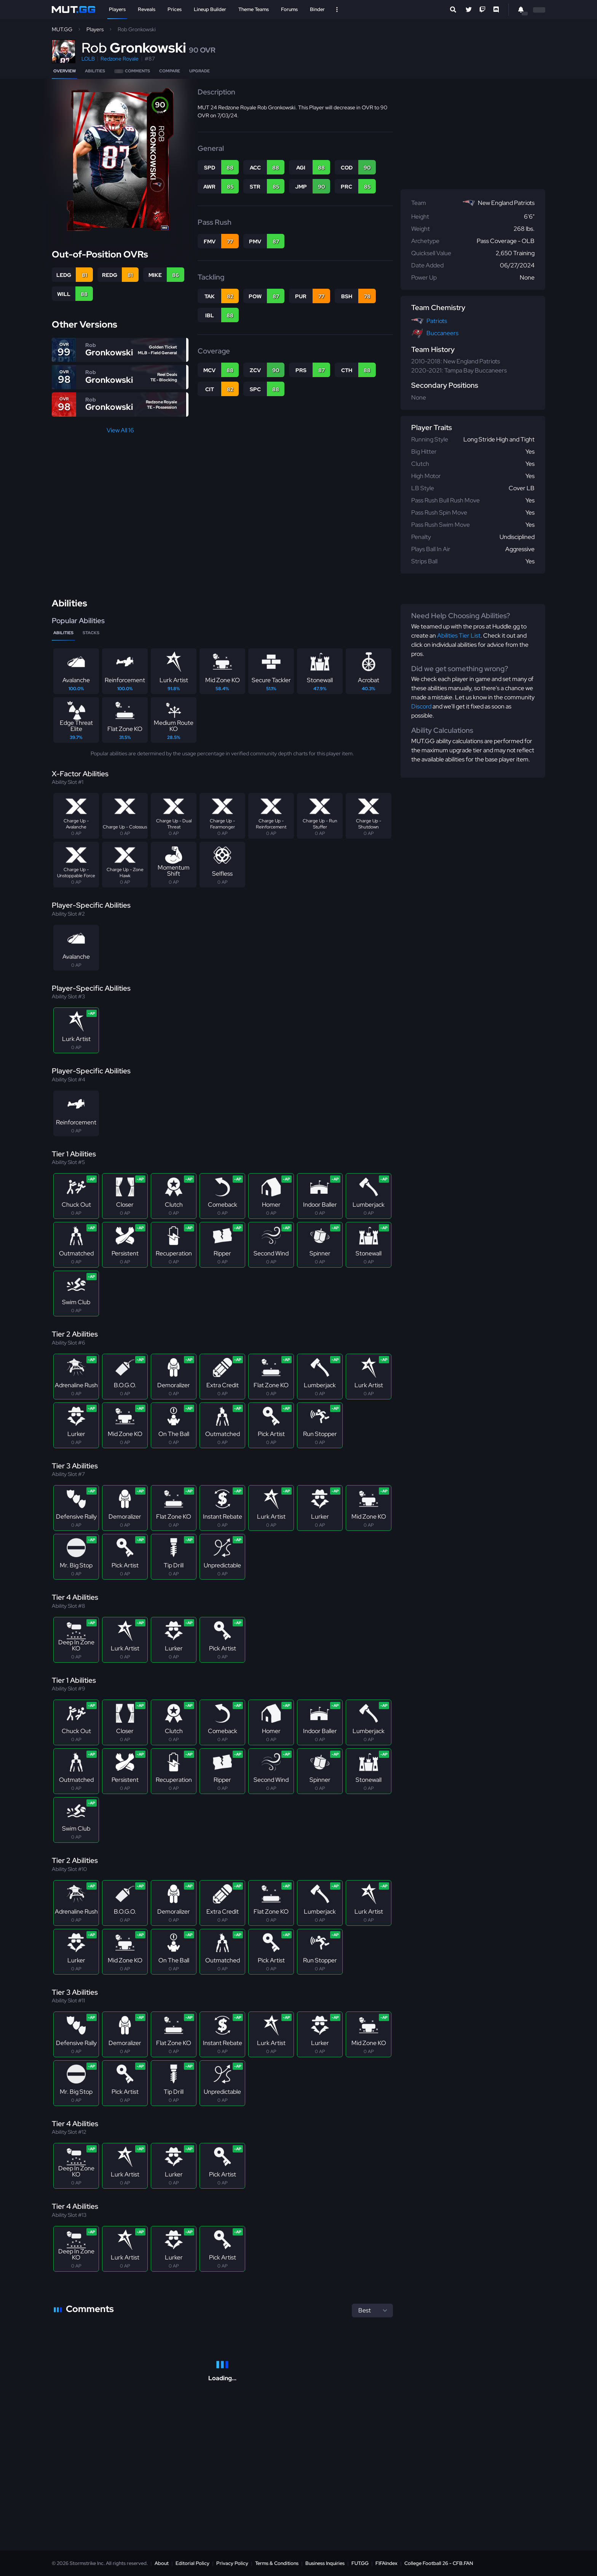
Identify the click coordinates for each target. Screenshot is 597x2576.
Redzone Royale (120, 58)
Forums (289, 9)
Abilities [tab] (63, 632)
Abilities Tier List (458, 636)
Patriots (436, 321)
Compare (169, 71)
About (162, 2563)
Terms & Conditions (276, 2563)
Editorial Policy (192, 2563)
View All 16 (120, 430)
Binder (317, 9)
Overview (64, 71)
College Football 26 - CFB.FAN (438, 2563)
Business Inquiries (325, 2563)
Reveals (146, 9)
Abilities (95, 71)
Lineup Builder (210, 9)
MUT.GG (62, 29)
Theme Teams (253, 9)
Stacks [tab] (91, 632)
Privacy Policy (232, 2563)
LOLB (88, 58)
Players (117, 9)
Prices (175, 9)
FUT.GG (360, 2563)
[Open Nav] (337, 9)
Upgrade (199, 71)
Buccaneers (442, 333)
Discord (421, 706)
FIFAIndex (386, 2563)
